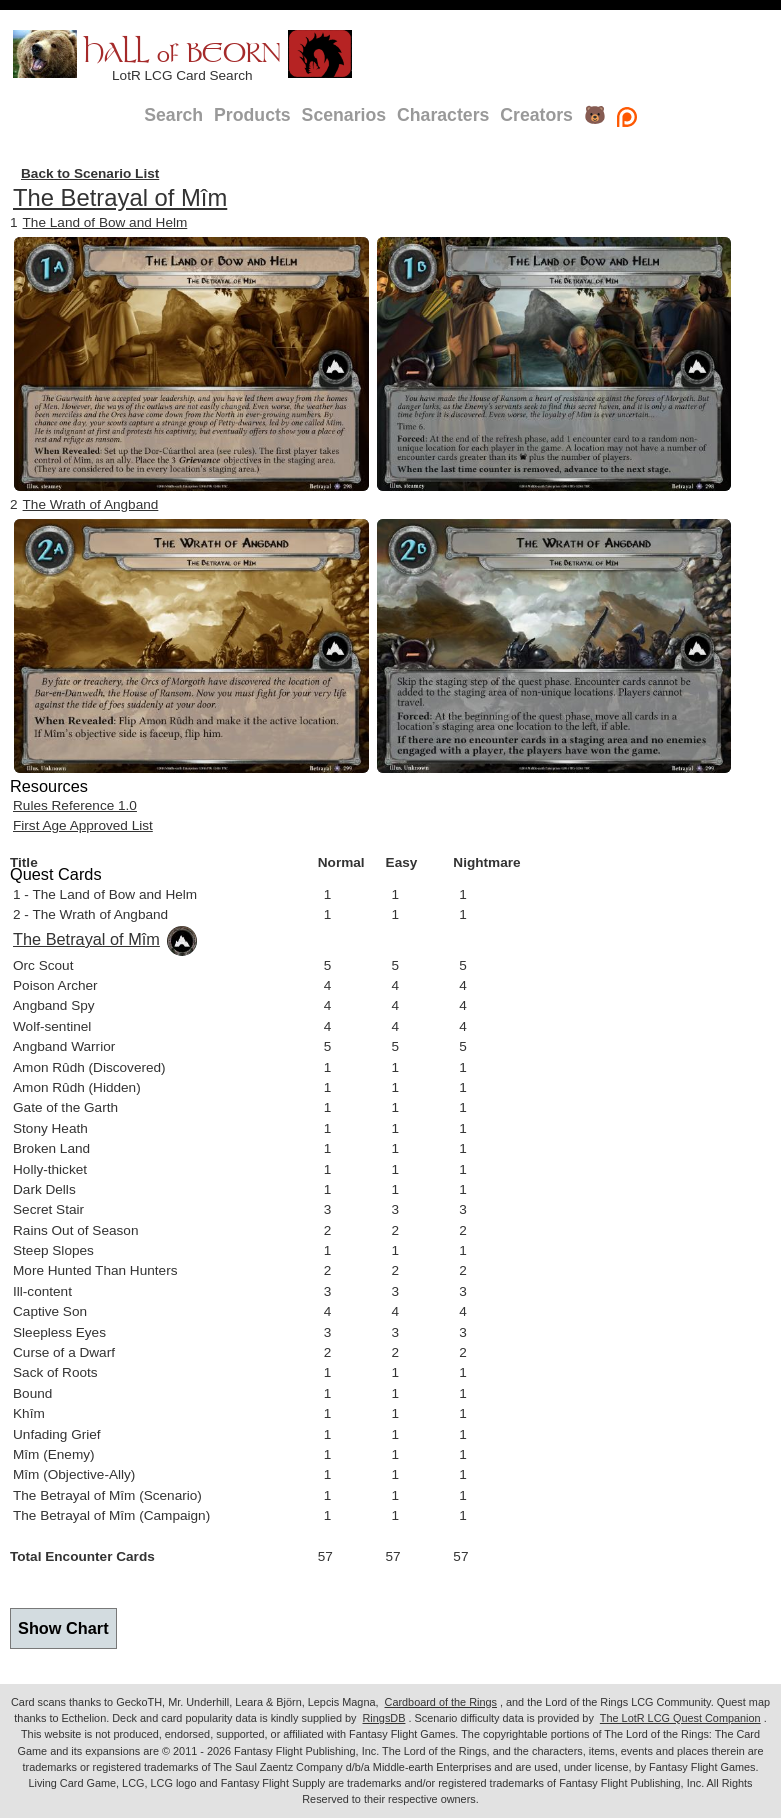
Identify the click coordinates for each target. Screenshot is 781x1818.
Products (252, 115)
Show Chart (63, 1628)
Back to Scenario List (90, 173)
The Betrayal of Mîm (120, 197)
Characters (443, 115)
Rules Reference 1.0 (75, 805)
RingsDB (384, 1718)
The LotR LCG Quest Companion (680, 1718)
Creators (536, 115)
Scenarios (344, 115)
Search (173, 115)
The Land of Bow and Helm (105, 222)
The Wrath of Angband (91, 504)
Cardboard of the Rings (441, 1702)
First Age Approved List (83, 825)
